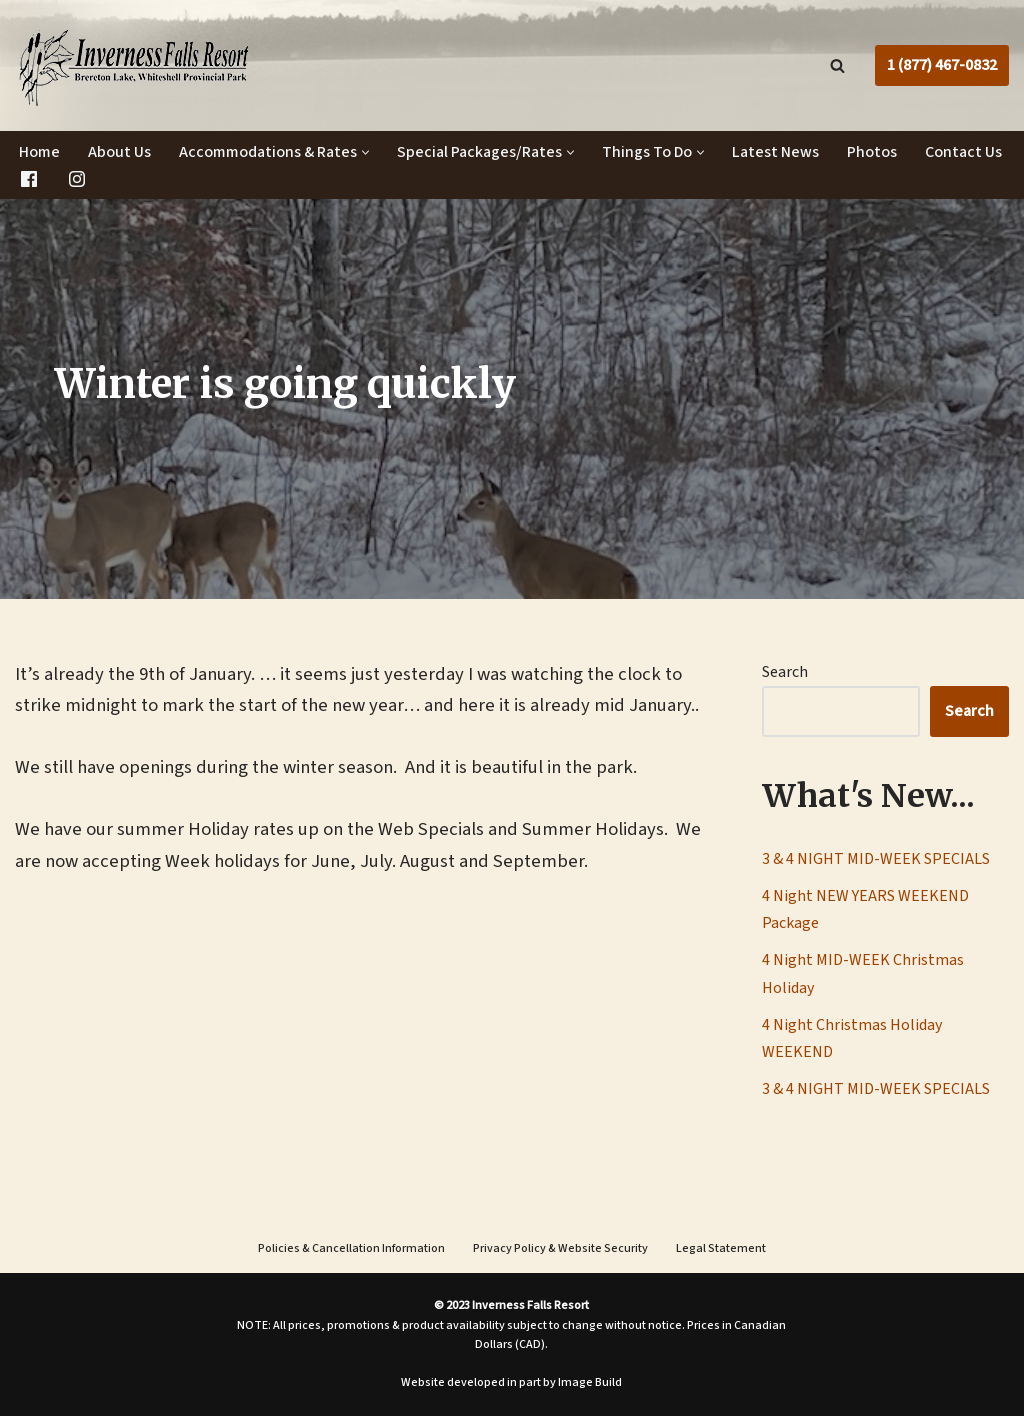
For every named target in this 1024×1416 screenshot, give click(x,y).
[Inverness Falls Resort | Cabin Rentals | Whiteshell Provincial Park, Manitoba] (134, 65)
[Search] (837, 65)
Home (39, 152)
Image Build (590, 1382)
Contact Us (963, 152)
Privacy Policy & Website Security (560, 1248)
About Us (119, 152)
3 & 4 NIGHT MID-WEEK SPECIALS (876, 859)
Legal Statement (721, 1248)
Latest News (775, 152)
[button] (365, 152)
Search (785, 672)
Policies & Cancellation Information (351, 1248)
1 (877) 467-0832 (942, 65)
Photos (872, 152)
